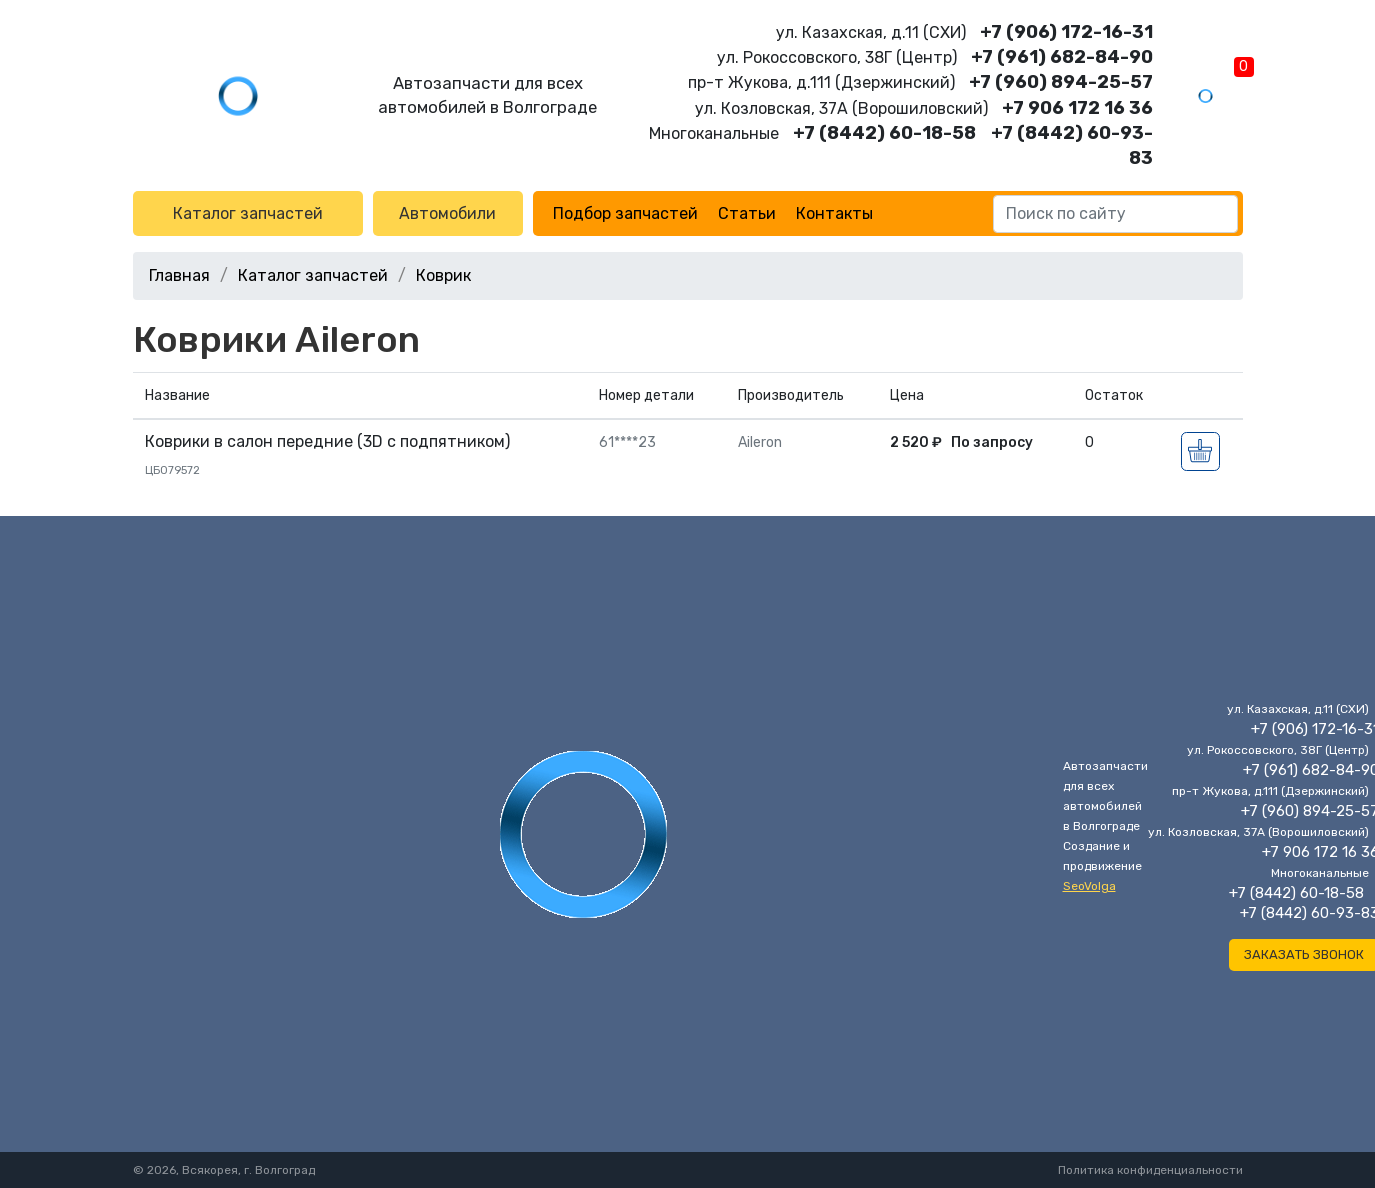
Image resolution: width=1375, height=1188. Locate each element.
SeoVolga (1089, 886)
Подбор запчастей (625, 213)
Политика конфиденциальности (1150, 1170)
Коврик (443, 275)
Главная (179, 275)
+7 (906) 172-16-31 (1066, 32)
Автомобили (447, 213)
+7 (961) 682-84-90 (1062, 57)
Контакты (834, 213)
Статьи (747, 213)
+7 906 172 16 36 (1077, 108)
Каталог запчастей (248, 213)
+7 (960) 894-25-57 (1061, 82)
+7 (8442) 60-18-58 (884, 133)
